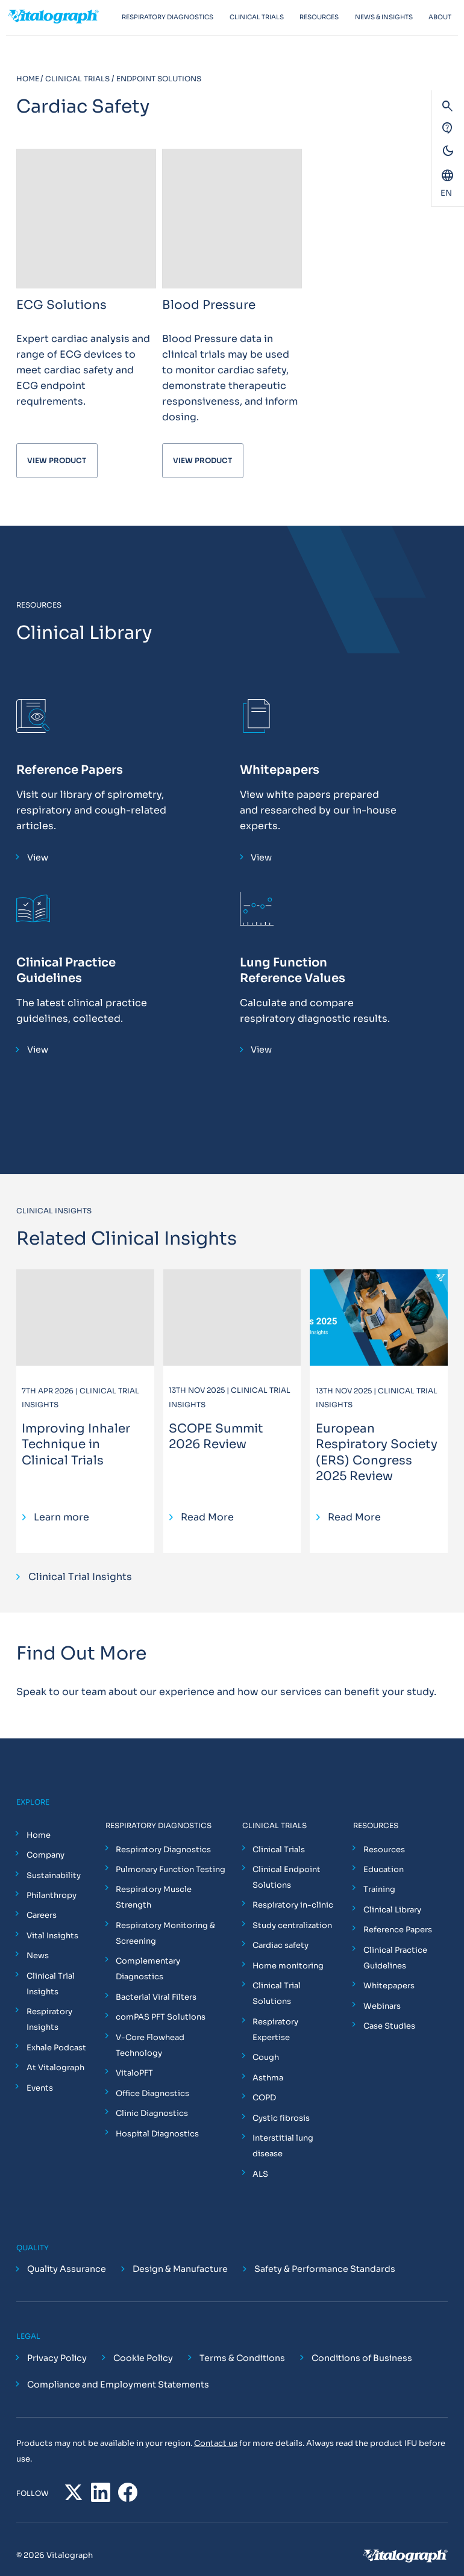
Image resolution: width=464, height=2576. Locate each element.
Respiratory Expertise (294, 2021)
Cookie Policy (143, 2341)
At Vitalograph (55, 2067)
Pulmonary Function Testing (170, 1869)
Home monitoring (287, 1965)
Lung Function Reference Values (292, 969)
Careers (41, 1914)
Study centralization (291, 1925)
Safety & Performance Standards (324, 2252)
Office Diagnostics (152, 2093)
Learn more (61, 1517)
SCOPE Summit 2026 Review (216, 1435)
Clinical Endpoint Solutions (286, 1877)
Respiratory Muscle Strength (153, 1896)
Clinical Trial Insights (50, 1983)
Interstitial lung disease (282, 2129)
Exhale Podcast (56, 2047)
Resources (383, 1848)
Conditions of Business (362, 2341)
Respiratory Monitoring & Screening (165, 1933)
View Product (56, 460)
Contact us (215, 2426)
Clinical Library (392, 1909)
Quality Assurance (66, 2252)
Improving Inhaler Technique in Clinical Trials (76, 1443)
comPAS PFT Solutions (160, 2016)
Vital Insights (52, 1935)
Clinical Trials (278, 1848)
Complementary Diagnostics (147, 1968)
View (37, 856)
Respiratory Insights (49, 2019)
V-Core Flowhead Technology (149, 2045)
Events (39, 2087)
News (37, 1955)
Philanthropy (51, 1895)
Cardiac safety (280, 1945)
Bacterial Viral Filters (155, 1996)
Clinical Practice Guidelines (66, 969)
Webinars (381, 2005)
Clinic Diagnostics (151, 2113)
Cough (265, 2041)
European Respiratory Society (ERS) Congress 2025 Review (376, 1451)
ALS (260, 2157)
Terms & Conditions (242, 2341)
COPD (263, 2081)
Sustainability (53, 1874)
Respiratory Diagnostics (162, 1848)
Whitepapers (279, 769)
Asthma (267, 2061)
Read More (207, 1517)
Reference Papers (69, 769)
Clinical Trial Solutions (276, 1993)
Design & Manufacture (180, 2252)
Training (379, 1889)
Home (38, 1834)
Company (45, 1854)
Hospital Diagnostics (156, 2132)
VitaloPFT (133, 2072)
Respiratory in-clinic (292, 1904)
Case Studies (389, 2025)
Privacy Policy (57, 2341)
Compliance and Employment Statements (118, 2368)
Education (383, 1869)
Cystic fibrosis (280, 2101)
